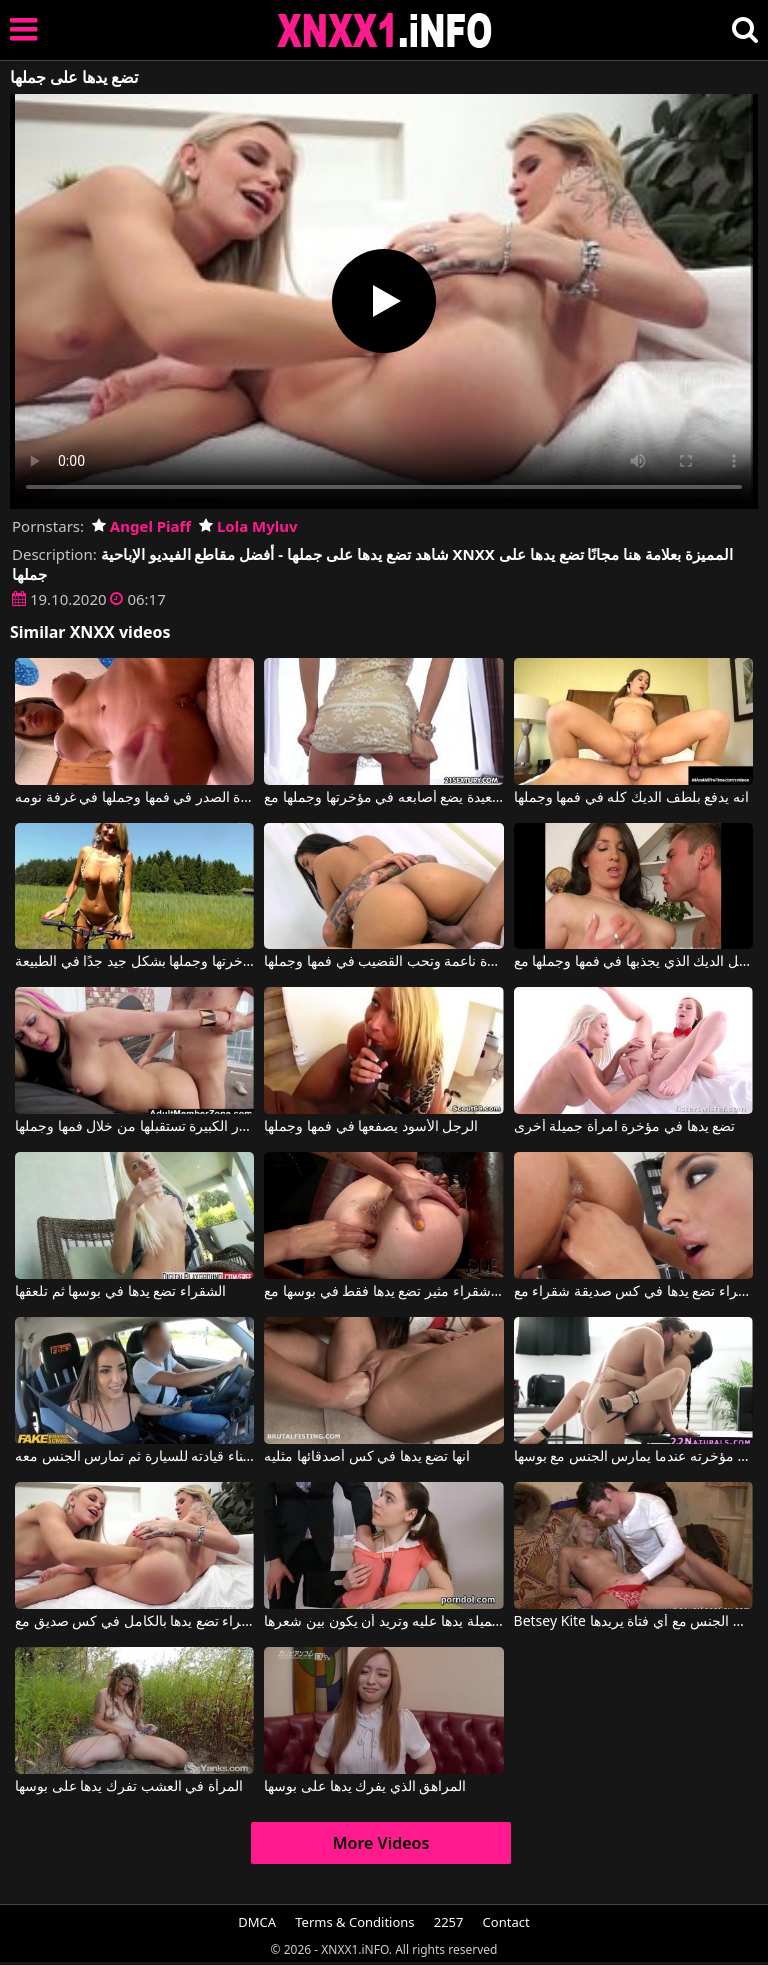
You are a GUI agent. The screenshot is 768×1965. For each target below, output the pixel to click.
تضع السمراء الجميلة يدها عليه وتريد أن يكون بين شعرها (383, 1622)
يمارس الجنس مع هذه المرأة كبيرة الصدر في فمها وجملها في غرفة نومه (134, 798)
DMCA (257, 1922)
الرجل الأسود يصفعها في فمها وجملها (371, 1127)
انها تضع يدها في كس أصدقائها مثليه (367, 1457)
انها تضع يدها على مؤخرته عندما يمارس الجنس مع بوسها (633, 1457)
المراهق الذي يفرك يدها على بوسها (365, 1787)
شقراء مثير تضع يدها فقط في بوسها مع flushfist (383, 1292)
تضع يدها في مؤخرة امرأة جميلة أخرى (625, 1127)
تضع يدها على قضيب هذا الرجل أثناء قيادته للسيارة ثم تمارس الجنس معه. (134, 1457)
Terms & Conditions (354, 1922)
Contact (506, 1922)
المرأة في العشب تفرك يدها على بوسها (129, 1787)
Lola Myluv (248, 526)
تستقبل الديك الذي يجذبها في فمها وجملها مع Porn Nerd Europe (633, 962)
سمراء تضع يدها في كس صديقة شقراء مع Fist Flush (633, 1292)
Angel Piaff (141, 526)
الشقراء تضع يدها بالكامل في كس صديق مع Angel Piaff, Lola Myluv (134, 1622)
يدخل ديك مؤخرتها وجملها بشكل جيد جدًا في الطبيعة (134, 962)
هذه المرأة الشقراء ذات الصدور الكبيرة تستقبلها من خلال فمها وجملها (134, 1127)
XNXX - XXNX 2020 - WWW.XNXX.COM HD (385, 30)
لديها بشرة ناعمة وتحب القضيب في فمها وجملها (383, 962)
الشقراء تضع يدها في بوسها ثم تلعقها (120, 1292)
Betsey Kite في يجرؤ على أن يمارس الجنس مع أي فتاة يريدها (633, 1622)
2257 (449, 1922)
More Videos (381, 1843)
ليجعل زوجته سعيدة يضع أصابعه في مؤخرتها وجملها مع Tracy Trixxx (383, 798)
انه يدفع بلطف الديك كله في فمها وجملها (631, 798)
